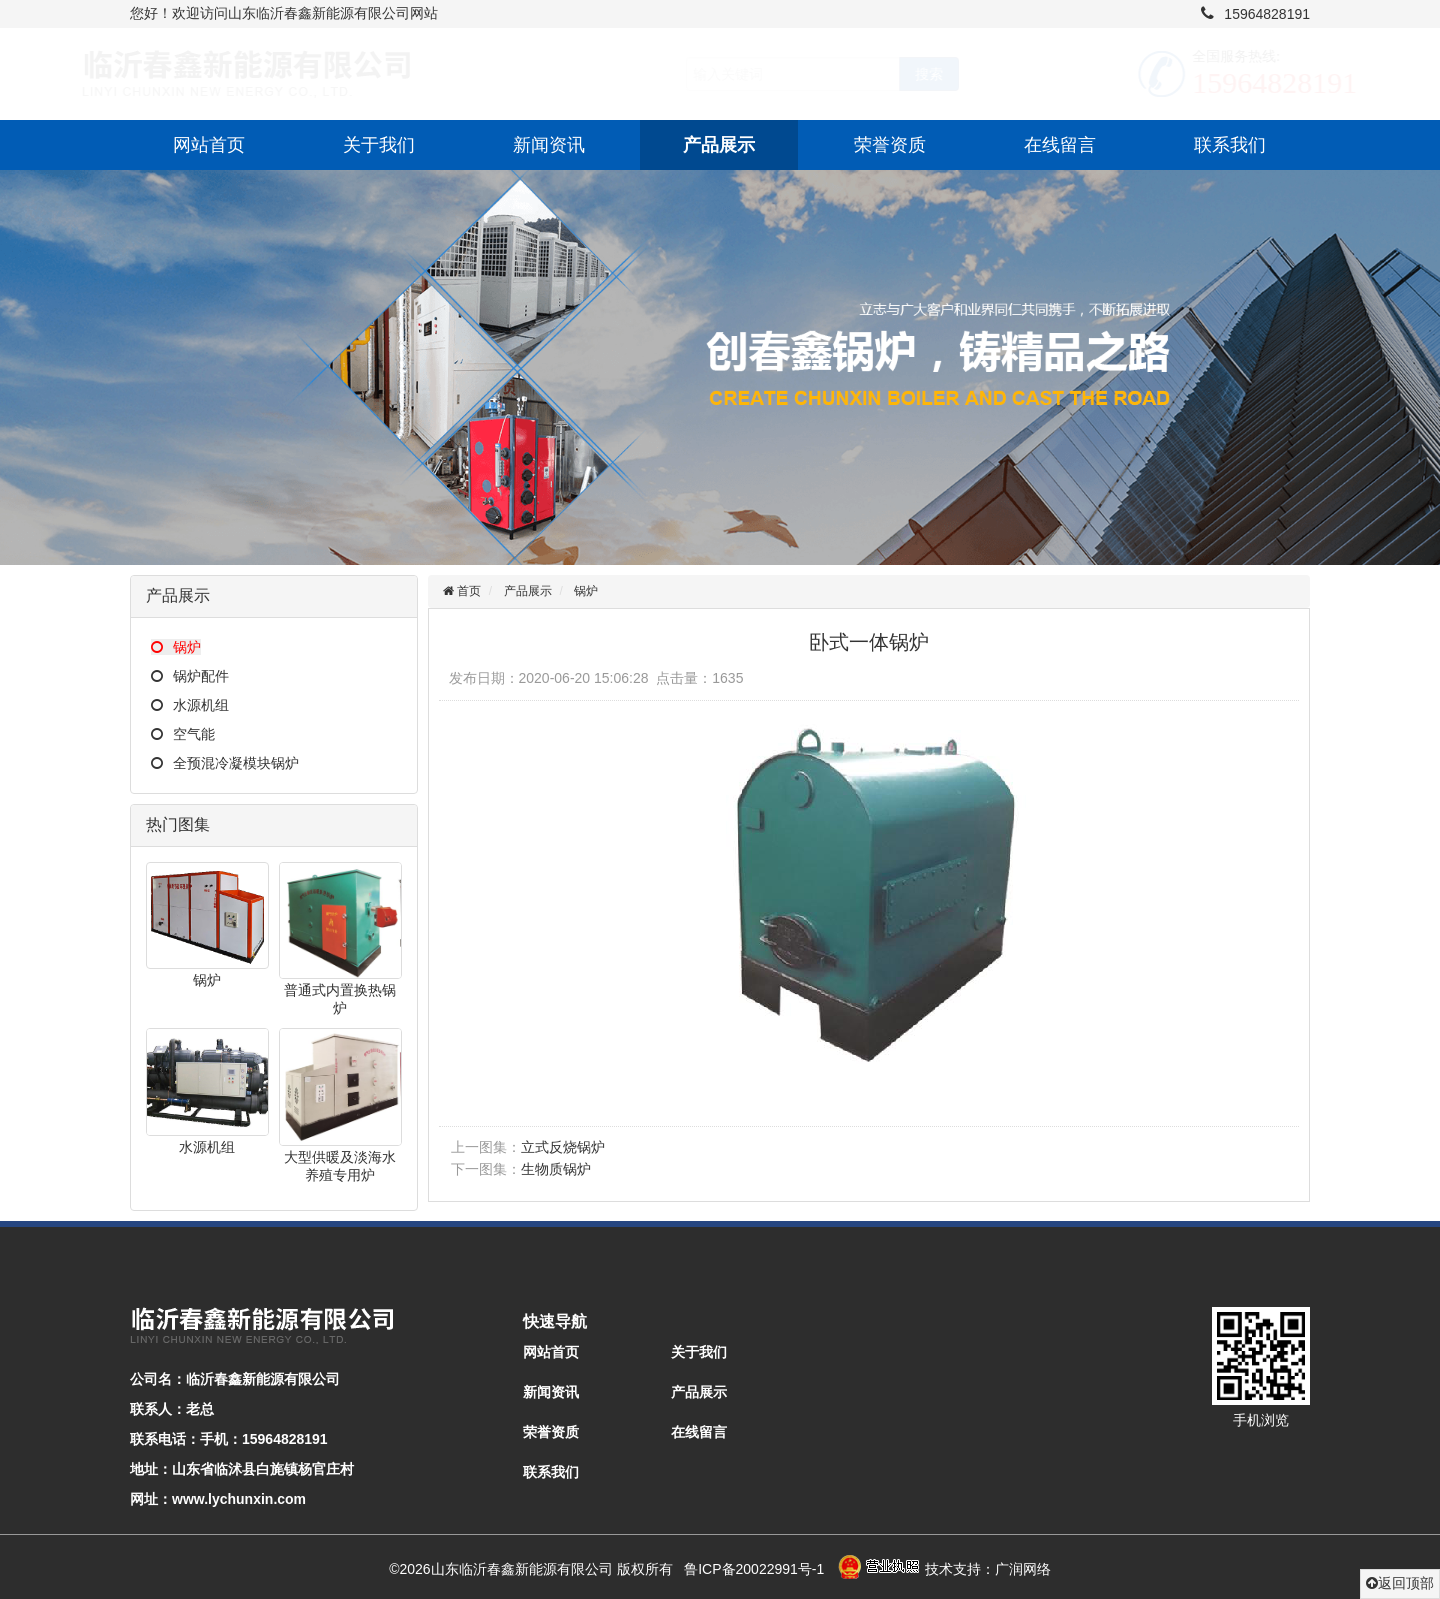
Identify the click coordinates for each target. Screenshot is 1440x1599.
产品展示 (719, 145)
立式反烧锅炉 (563, 1147)
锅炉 (176, 647)
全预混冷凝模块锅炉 (225, 763)
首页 (467, 591)
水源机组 (190, 705)
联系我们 (1230, 145)
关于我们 (379, 145)
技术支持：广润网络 (988, 1569)
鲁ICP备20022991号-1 (754, 1569)
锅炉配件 (190, 676)
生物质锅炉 (556, 1169)
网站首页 (209, 145)
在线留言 (1060, 145)
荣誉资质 (890, 145)
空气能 (183, 734)
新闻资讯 (549, 145)
